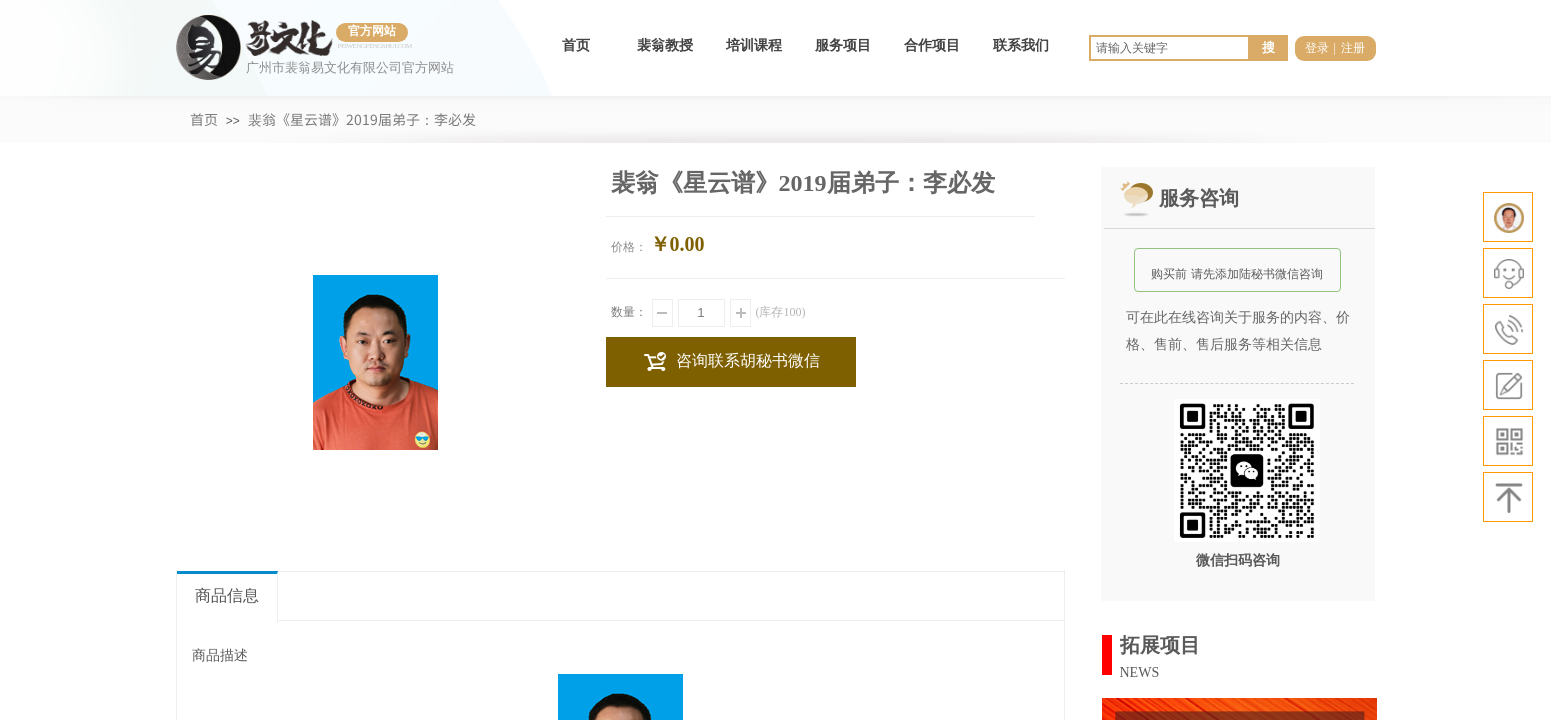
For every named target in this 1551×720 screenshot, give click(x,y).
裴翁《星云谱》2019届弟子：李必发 (362, 119)
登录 (1317, 48)
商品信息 (227, 595)
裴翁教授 (665, 45)
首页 (576, 45)
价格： (629, 247)
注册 (1353, 48)
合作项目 (932, 45)
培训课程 (754, 45)
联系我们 (1021, 45)
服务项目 (843, 45)
